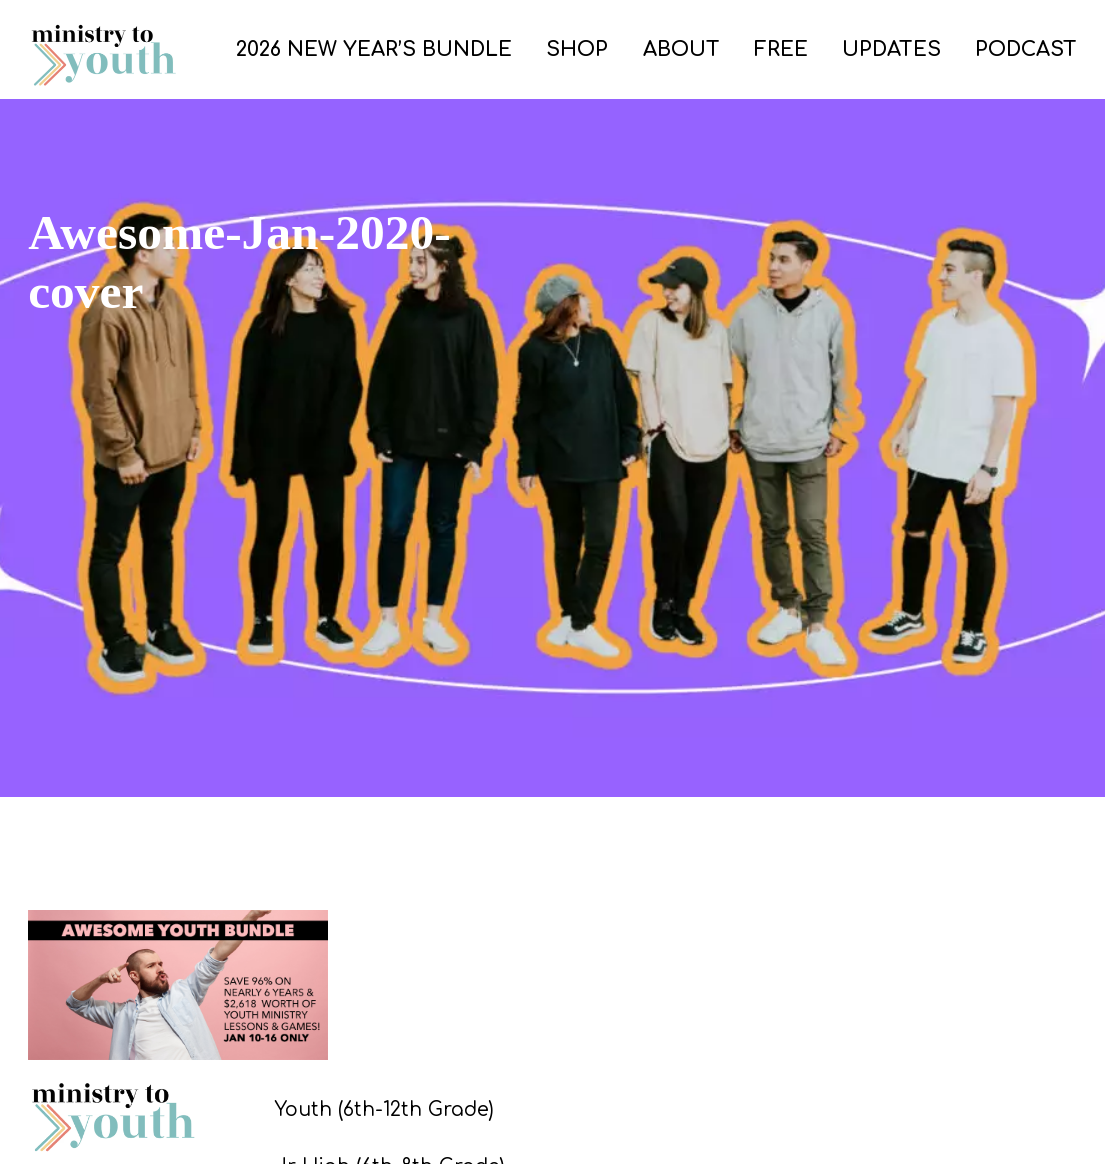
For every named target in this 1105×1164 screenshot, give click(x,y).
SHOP (577, 49)
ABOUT (681, 49)
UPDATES (891, 49)
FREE (781, 49)
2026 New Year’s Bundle (374, 49)
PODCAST (1026, 49)
